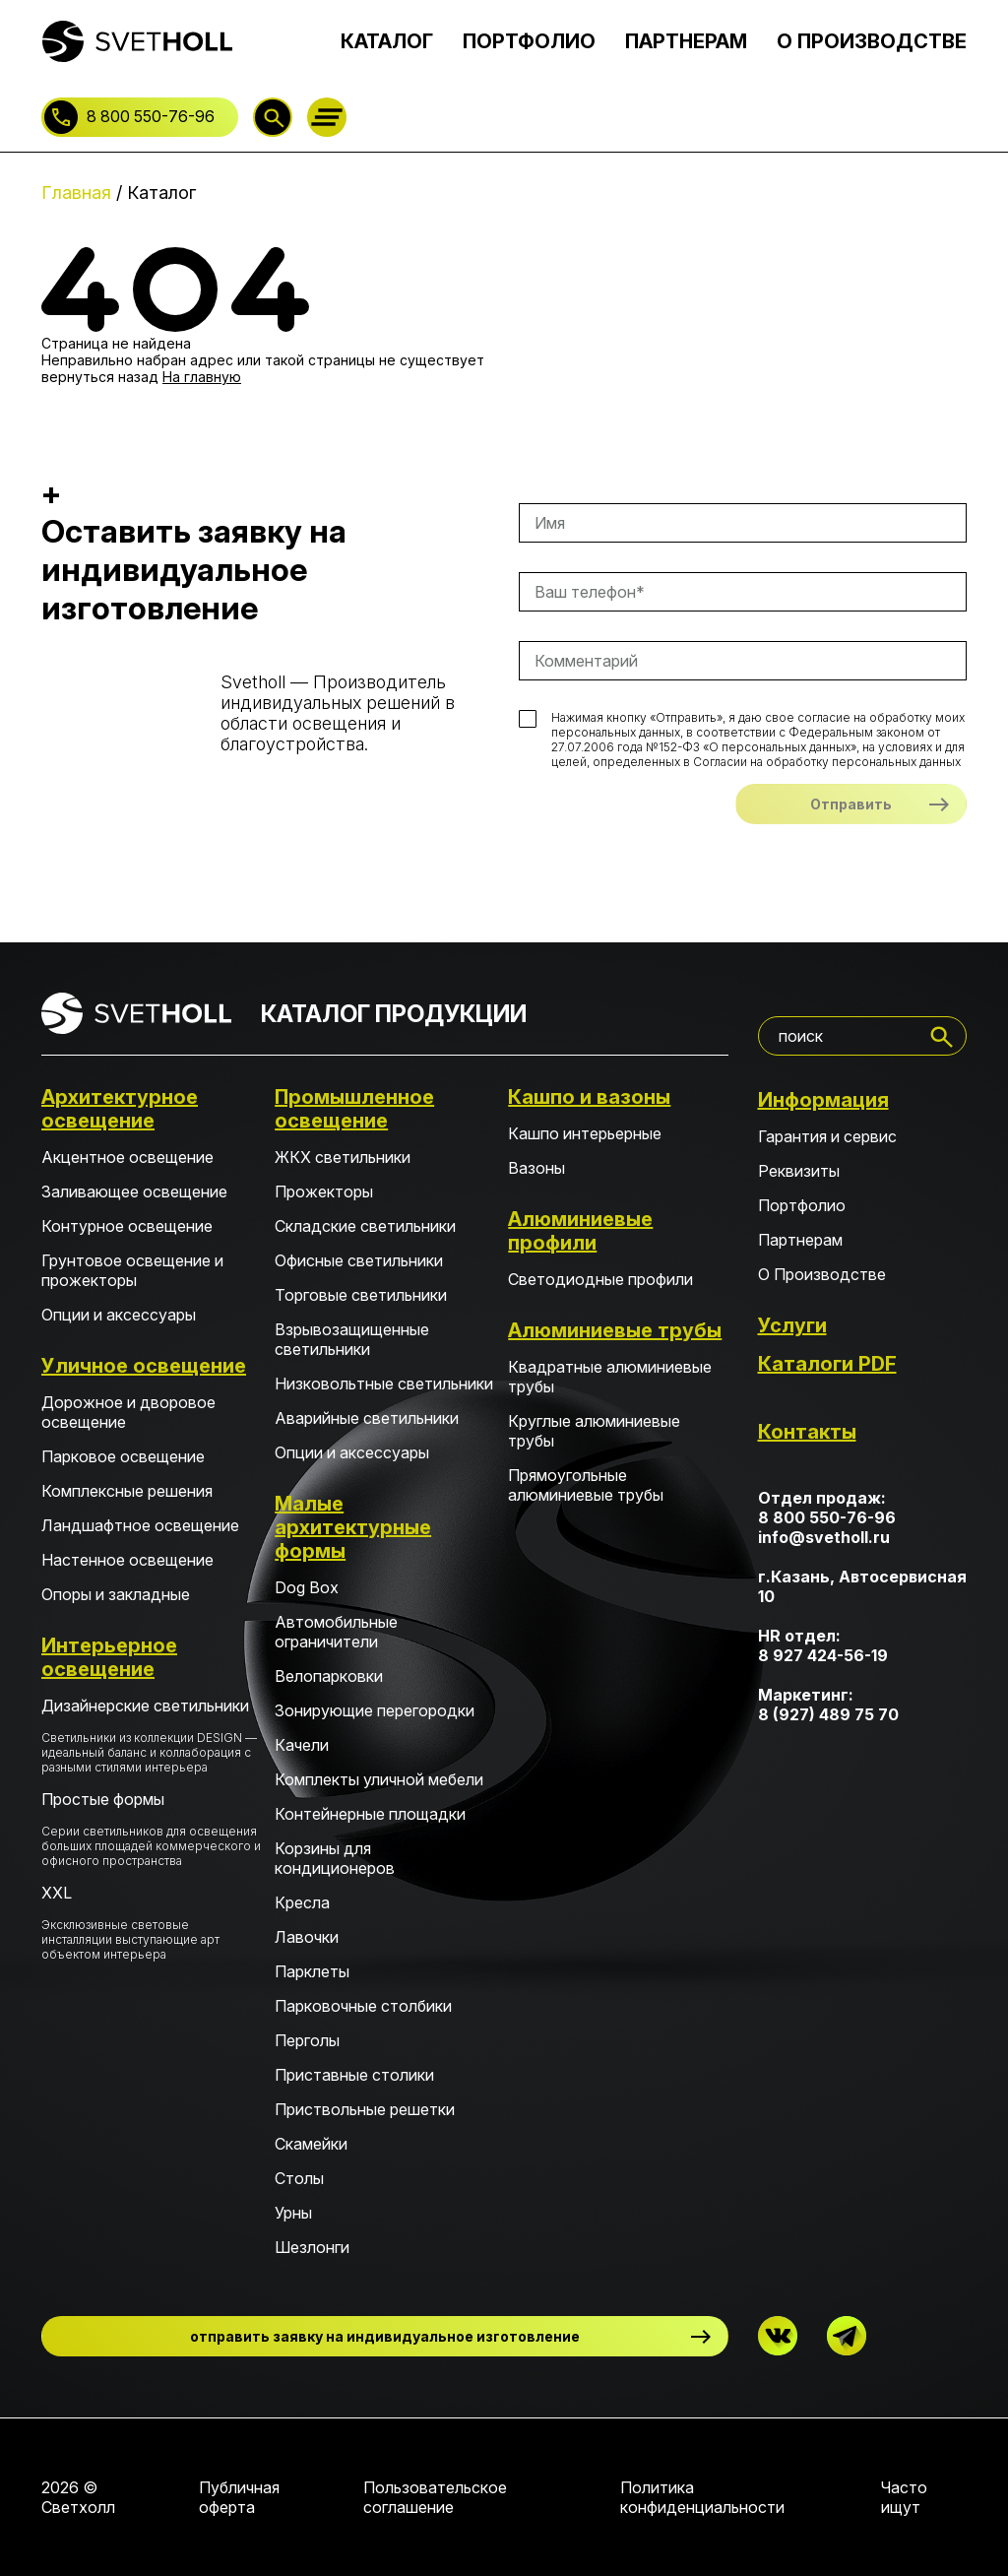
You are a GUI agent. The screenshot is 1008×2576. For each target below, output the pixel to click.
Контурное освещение (127, 1226)
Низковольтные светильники (384, 1383)
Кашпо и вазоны (589, 1097)
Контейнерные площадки (370, 1814)
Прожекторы (324, 1191)
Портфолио (802, 1205)
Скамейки (311, 2144)
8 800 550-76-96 (151, 116)
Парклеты (312, 1971)
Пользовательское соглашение (435, 2497)
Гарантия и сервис (827, 1136)
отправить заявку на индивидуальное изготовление (385, 2336)
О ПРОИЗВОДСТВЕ (872, 41)
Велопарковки (329, 1676)
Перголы (307, 2040)
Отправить (851, 804)
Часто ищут (904, 2497)
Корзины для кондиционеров (335, 1858)
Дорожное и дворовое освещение (128, 1412)
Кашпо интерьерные (585, 1133)
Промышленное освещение (354, 1108)
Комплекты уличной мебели (379, 1779)
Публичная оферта (239, 2497)
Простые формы (151, 1828)
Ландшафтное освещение (140, 1525)
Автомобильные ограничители (336, 1631)
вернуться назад (99, 376)
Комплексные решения (127, 1491)
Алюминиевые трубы (615, 1330)
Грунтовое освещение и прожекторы (132, 1270)
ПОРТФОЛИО (529, 41)
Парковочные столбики (363, 2006)
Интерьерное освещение (109, 1657)
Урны (293, 2212)
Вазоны (536, 1168)
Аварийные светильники (367, 1418)
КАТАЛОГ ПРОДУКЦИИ (394, 1013)
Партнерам (800, 1240)
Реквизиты (799, 1171)
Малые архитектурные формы (353, 1527)
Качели (302, 1745)
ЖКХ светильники (342, 1157)
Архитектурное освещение (119, 1108)
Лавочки (307, 1937)
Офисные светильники (359, 1260)
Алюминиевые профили (580, 1231)
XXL (151, 1922)
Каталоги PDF (827, 1364)
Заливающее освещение (134, 1191)
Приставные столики (354, 2075)
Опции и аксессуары (118, 1314)
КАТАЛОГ (387, 41)
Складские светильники (365, 1226)
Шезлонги (312, 2247)
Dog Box (307, 1587)
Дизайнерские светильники (151, 1735)
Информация (823, 1100)
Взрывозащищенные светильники (352, 1339)
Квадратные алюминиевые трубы (610, 1376)
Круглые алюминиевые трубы (594, 1430)
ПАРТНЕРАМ (686, 41)
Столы (299, 2178)
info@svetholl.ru (824, 1537)
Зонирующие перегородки (374, 1710)
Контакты (807, 1432)
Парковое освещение (123, 1456)
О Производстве (822, 1274)
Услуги (792, 1325)
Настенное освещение (127, 1560)
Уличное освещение (143, 1366)
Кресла (302, 1902)
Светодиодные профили (600, 1279)
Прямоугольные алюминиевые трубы (585, 1485)
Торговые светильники (361, 1295)
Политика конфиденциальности (702, 2497)
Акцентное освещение (127, 1157)
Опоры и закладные (115, 1594)
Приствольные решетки (365, 2109)
